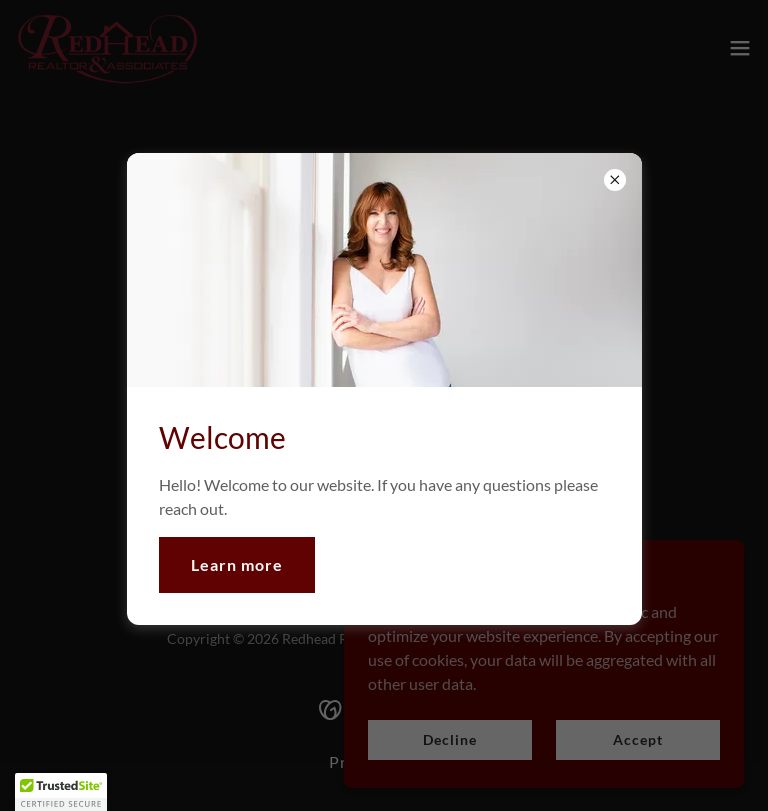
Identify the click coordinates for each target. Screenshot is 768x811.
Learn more (237, 564)
